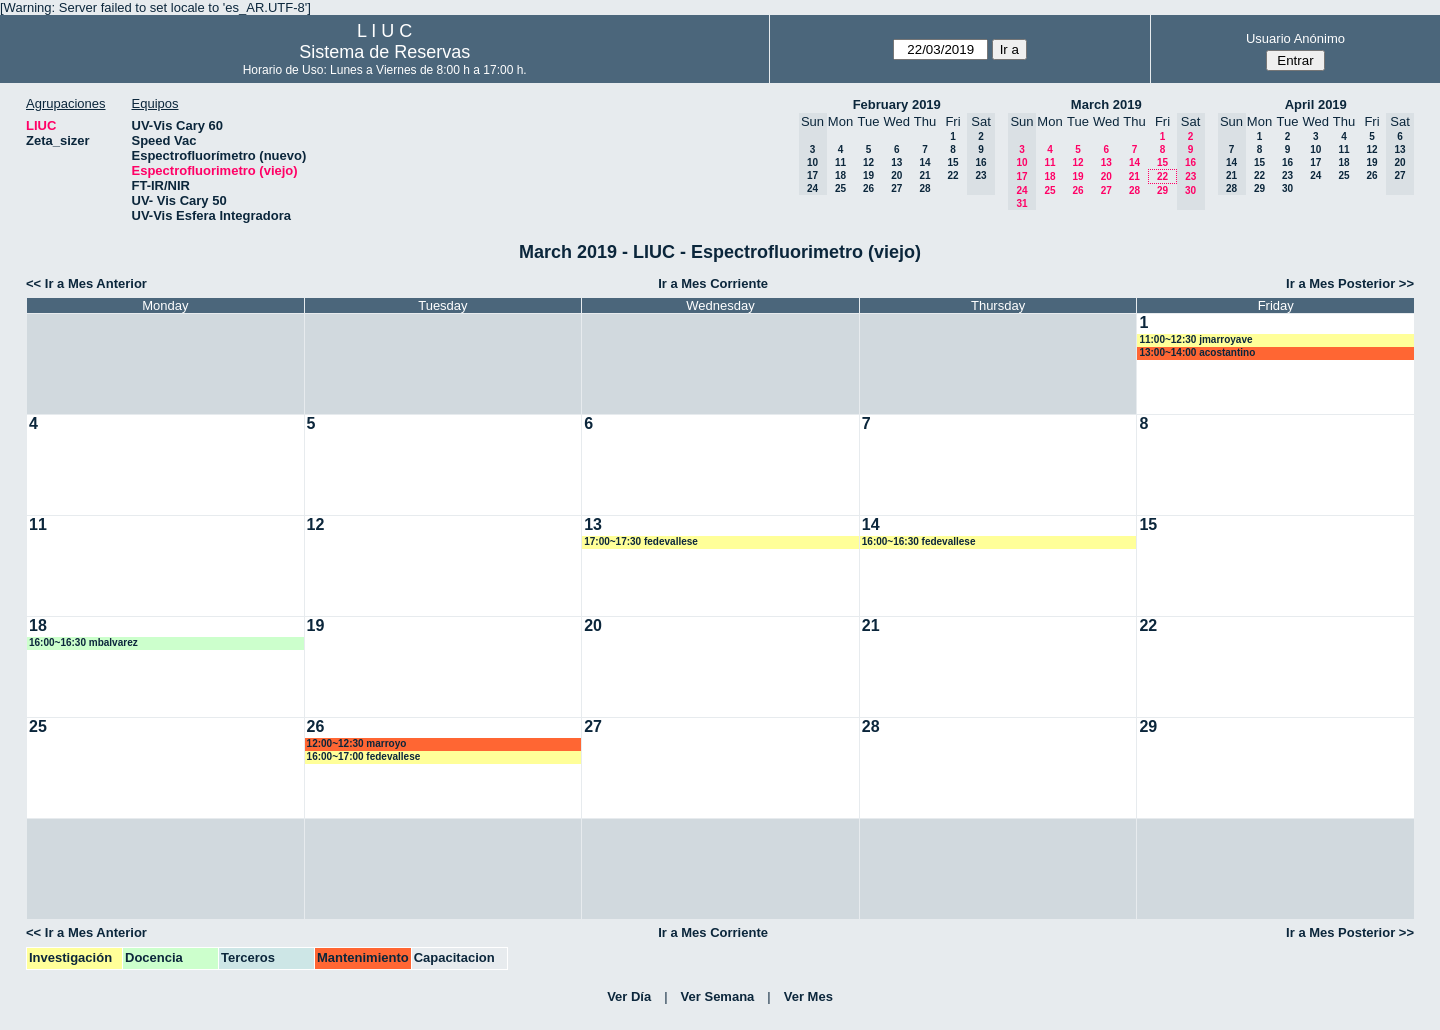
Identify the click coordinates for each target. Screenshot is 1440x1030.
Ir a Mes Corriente (713, 283)
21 (924, 175)
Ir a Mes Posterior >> (1350, 283)
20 (896, 175)
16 (1287, 162)
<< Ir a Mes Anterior (86, 283)
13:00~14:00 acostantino (1197, 352)
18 (840, 175)
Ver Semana (718, 996)
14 (924, 162)
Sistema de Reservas (384, 52)
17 (1315, 162)
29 (1162, 190)
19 (868, 175)
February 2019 (897, 104)
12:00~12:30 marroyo (357, 743)
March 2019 (1106, 104)
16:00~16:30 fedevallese (919, 541)
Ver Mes (808, 996)
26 (868, 188)
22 (952, 175)
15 (952, 162)
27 (896, 188)
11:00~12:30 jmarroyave (1195, 339)
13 (896, 162)
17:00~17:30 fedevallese (641, 541)
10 (1315, 149)
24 (1315, 175)
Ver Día (629, 996)
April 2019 (1316, 104)
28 (924, 188)
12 (868, 162)
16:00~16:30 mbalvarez (83, 642)
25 (840, 188)
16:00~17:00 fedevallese (364, 756)
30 (1287, 188)
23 (1287, 175)
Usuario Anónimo (1295, 38)
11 (840, 162)
